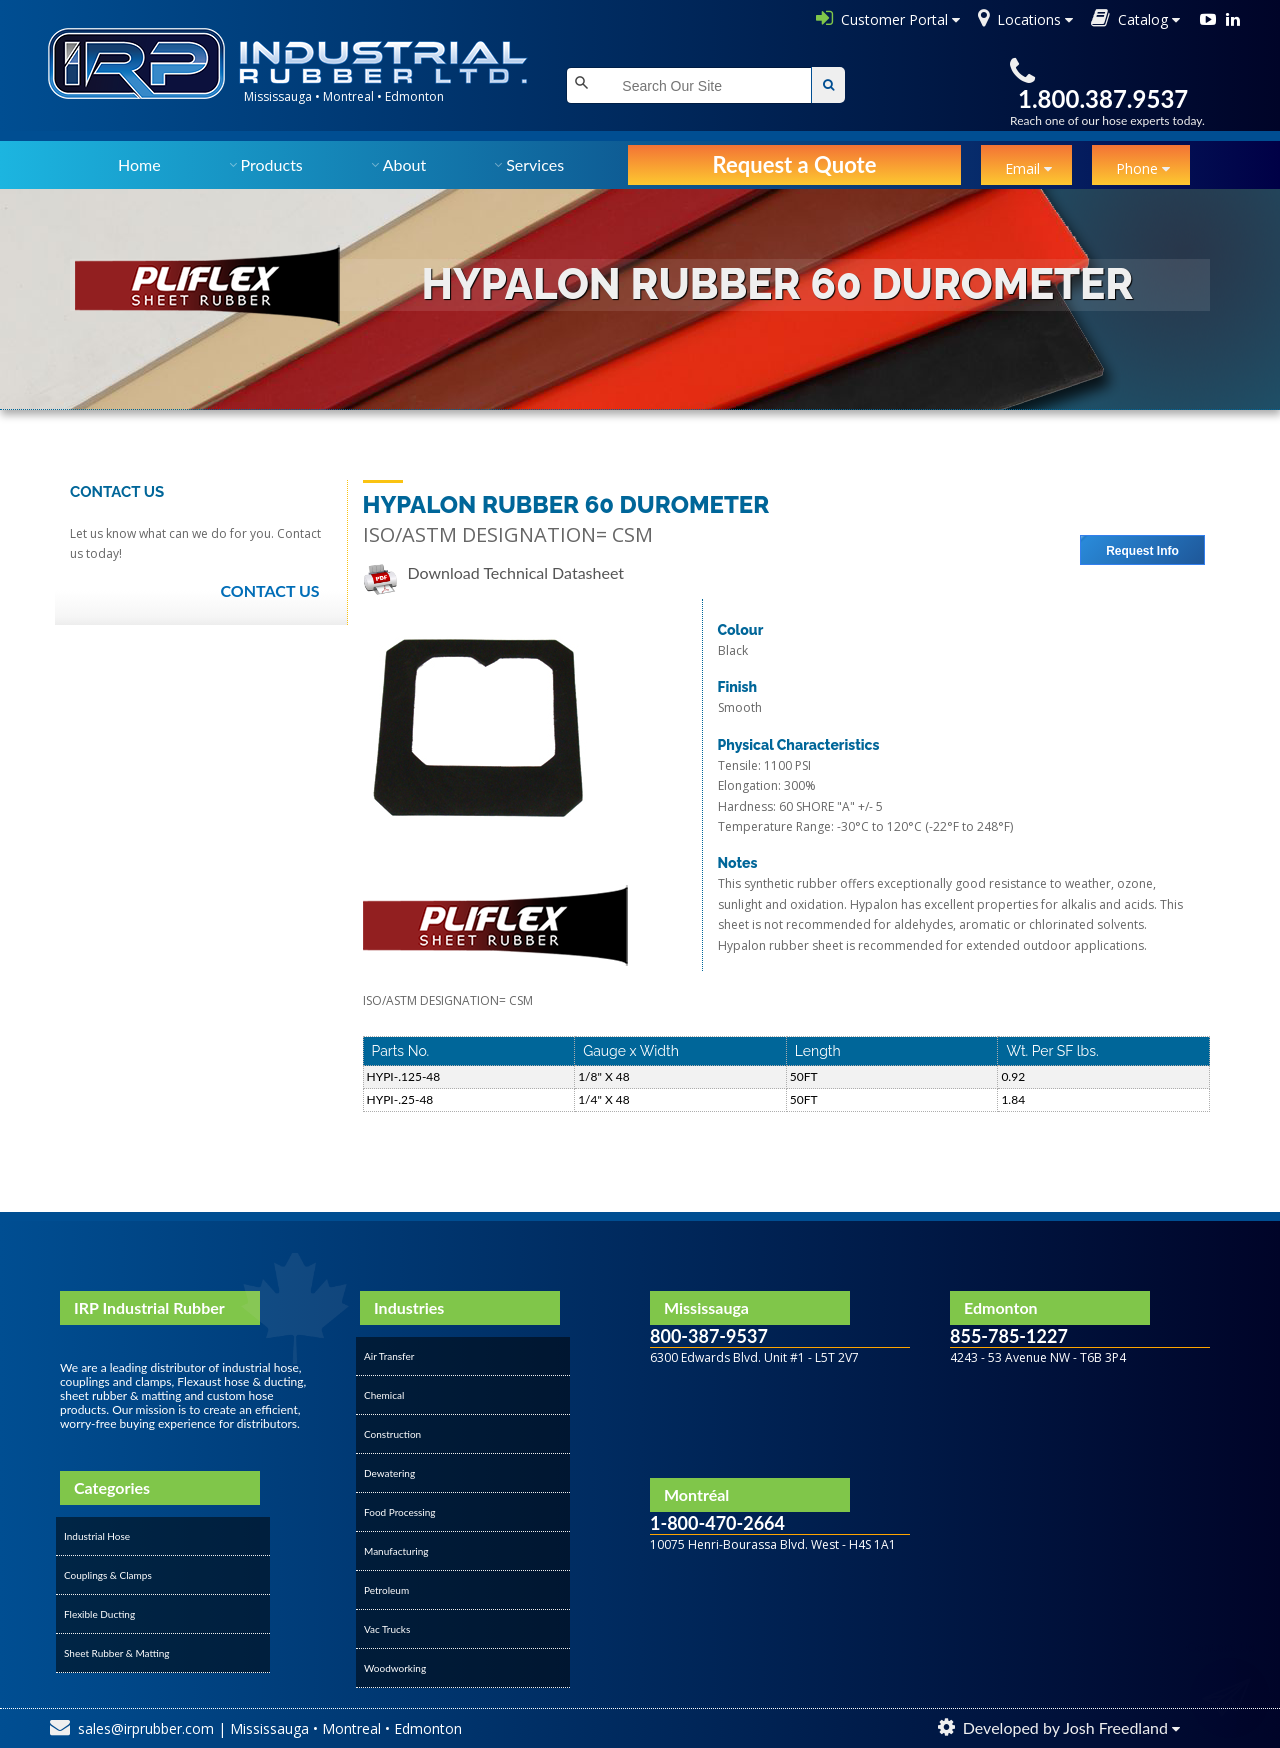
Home (139, 164)
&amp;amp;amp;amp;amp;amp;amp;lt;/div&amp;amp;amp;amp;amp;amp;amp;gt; (780, 1590)
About (405, 164)
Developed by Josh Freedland (1065, 1727)
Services (535, 164)
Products (272, 164)
